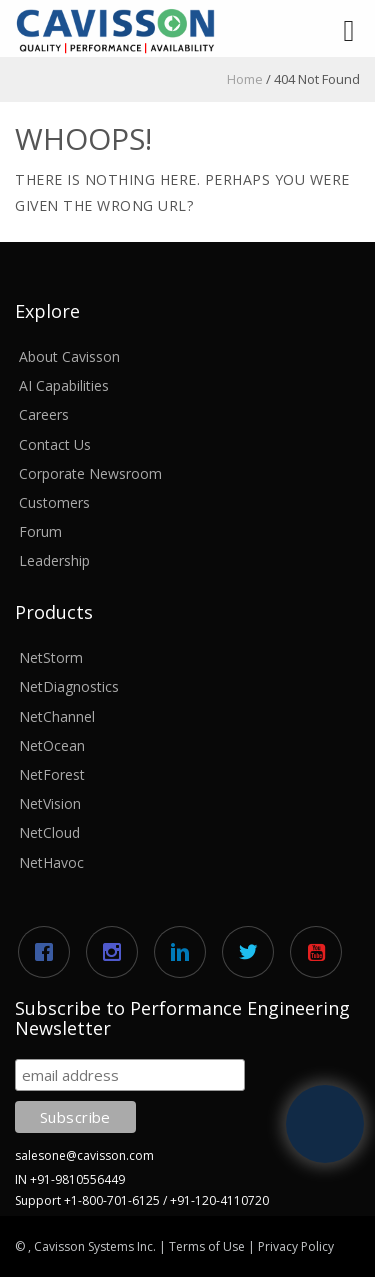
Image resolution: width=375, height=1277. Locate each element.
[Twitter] (253, 952)
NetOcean (52, 745)
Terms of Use (207, 1246)
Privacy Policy (296, 1246)
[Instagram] (117, 952)
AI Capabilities (64, 385)
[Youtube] (321, 952)
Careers (44, 414)
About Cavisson (69, 356)
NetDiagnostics (69, 686)
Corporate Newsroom (90, 473)
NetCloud (49, 832)
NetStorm (51, 657)
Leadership (54, 560)
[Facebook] (49, 952)
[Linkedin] (185, 952)
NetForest (52, 774)
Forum (40, 531)
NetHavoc (51, 862)
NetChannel (57, 716)
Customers (54, 502)
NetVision (50, 803)
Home (245, 79)
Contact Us (55, 444)
